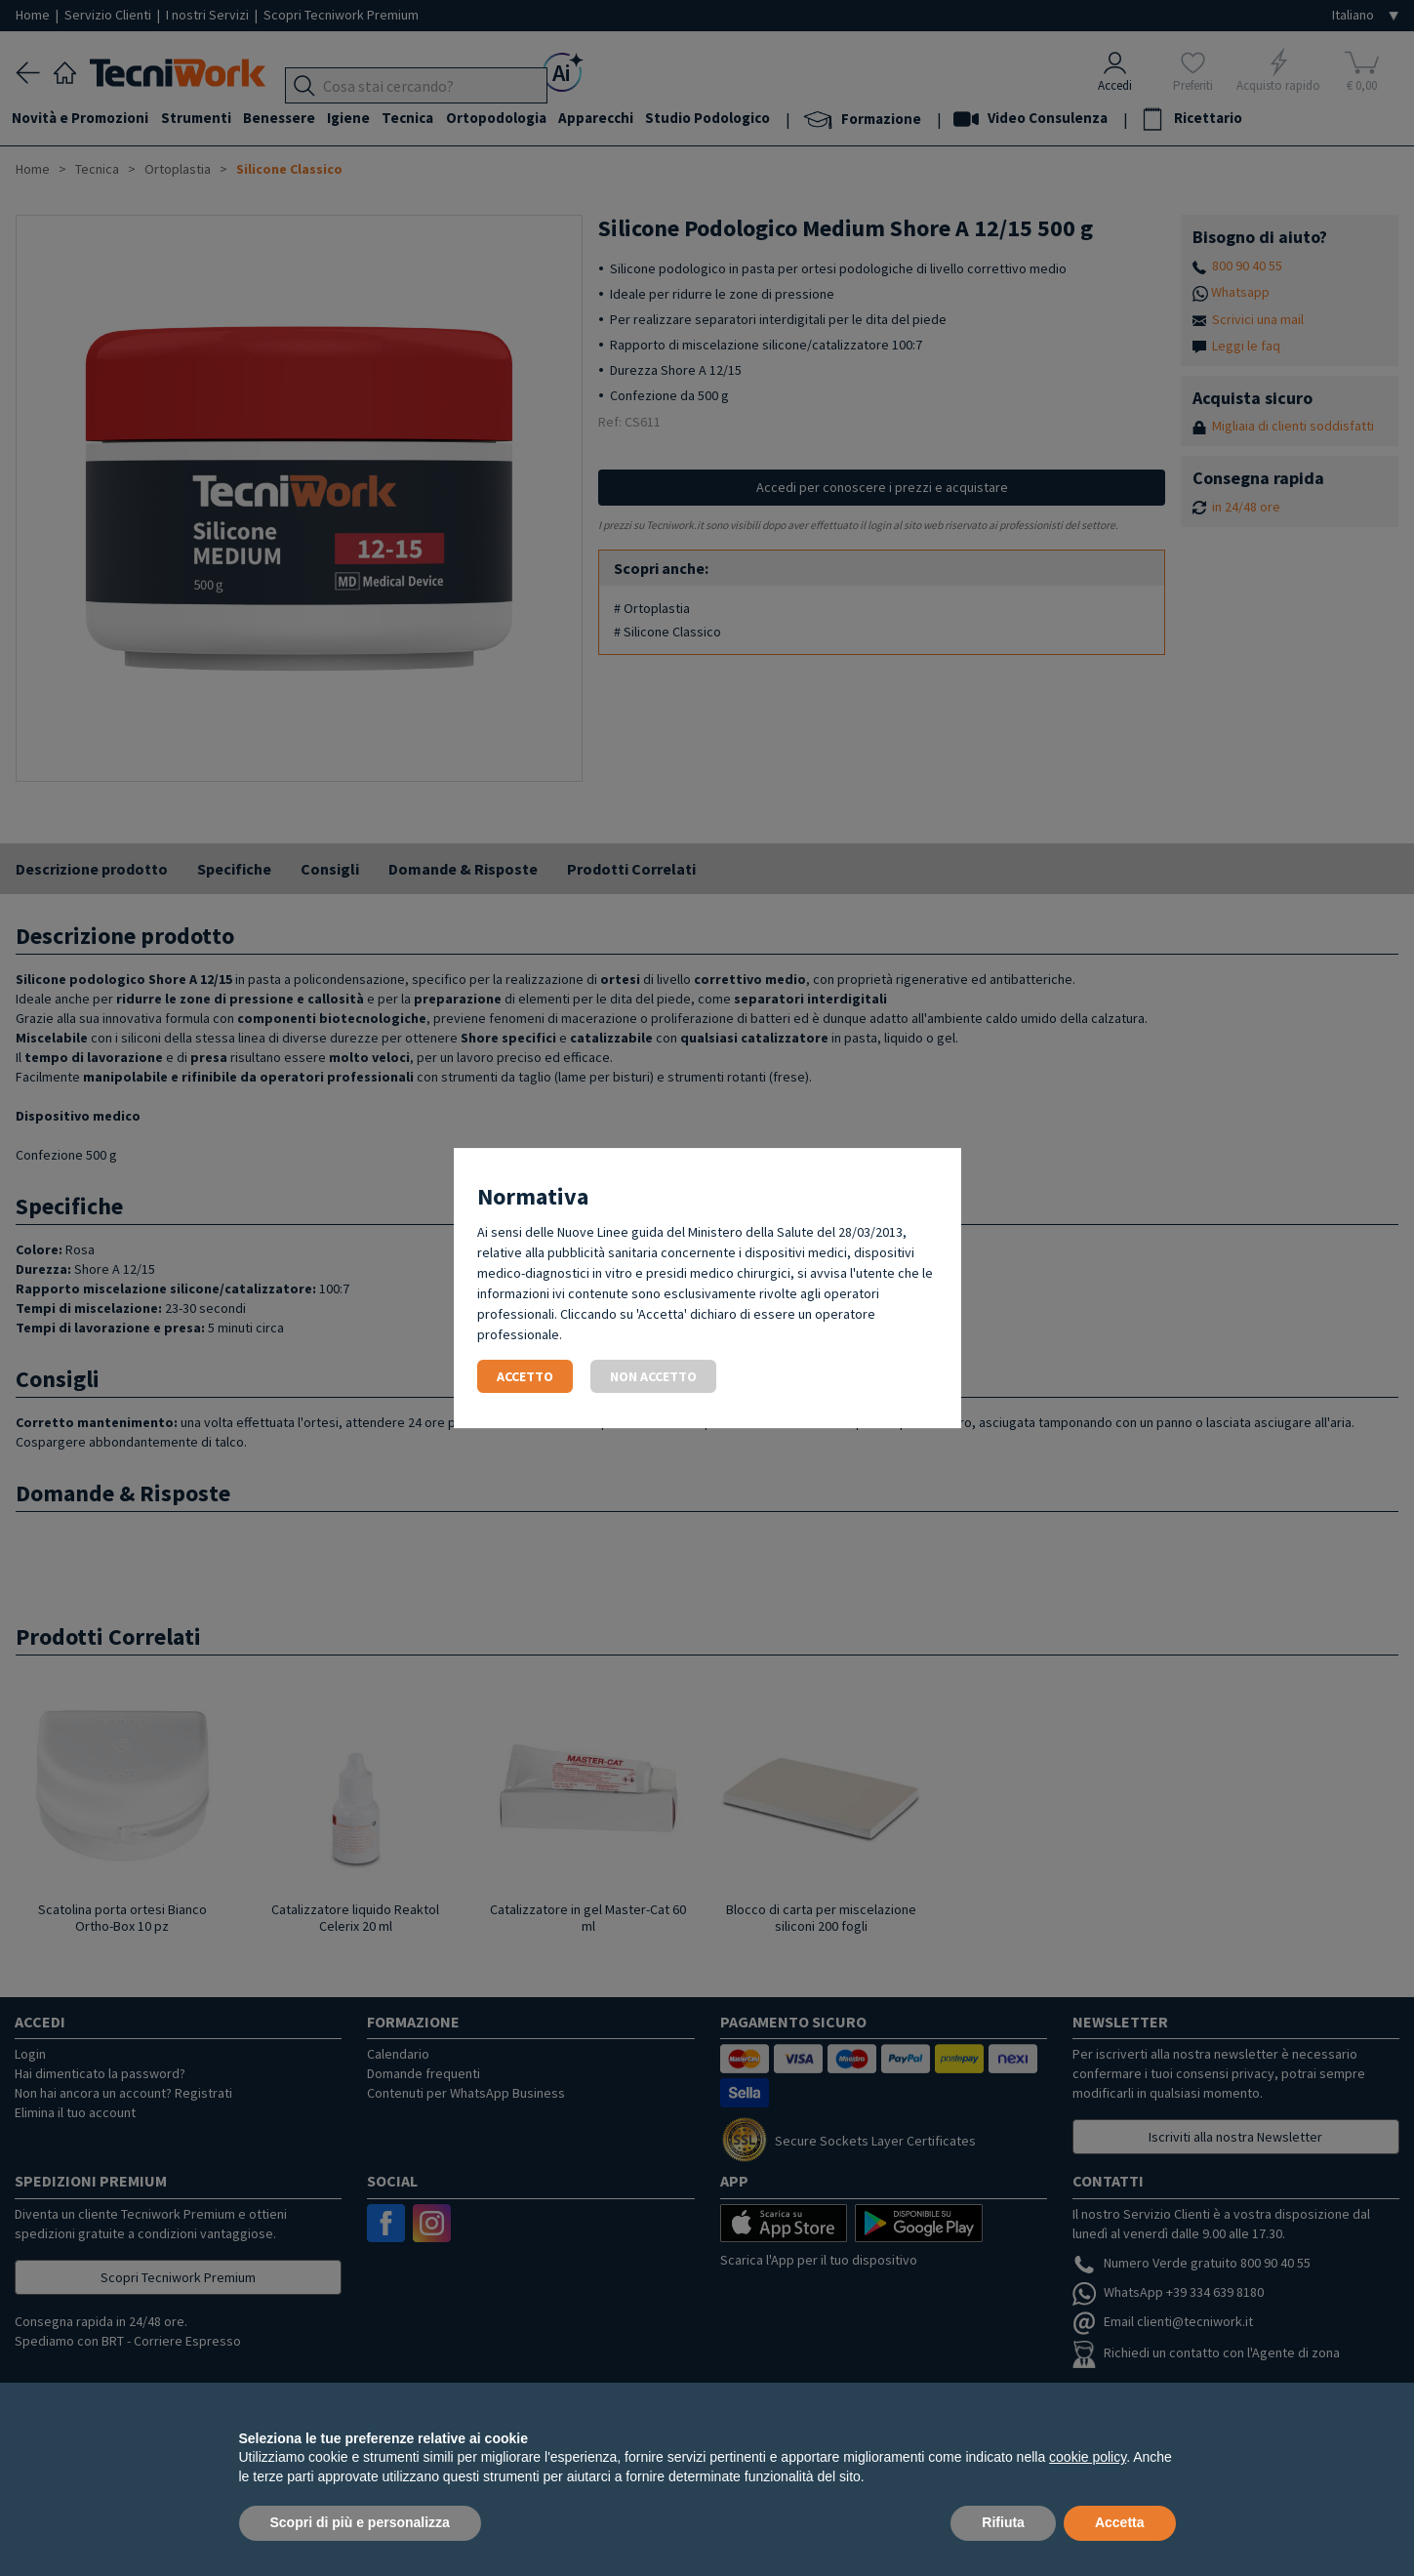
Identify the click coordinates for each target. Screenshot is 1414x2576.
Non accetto (653, 1376)
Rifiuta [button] (1003, 2522)
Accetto (525, 1376)
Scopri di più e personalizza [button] (360, 2522)
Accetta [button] (1120, 2522)
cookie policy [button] (1087, 2457)
